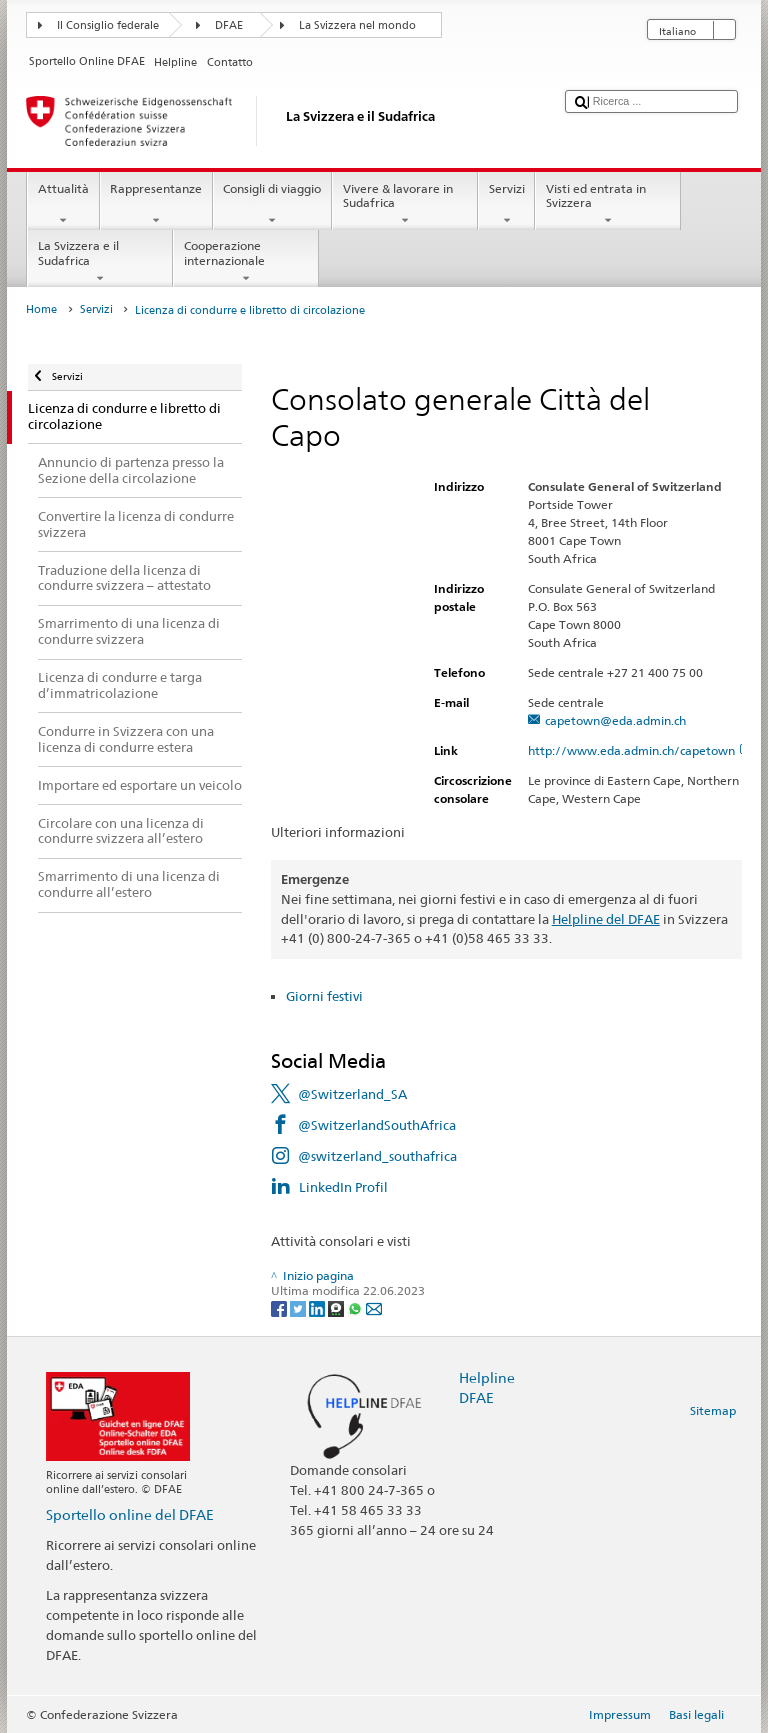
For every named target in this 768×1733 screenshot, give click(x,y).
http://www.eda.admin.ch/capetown (640, 750)
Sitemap (713, 1410)
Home (41, 309)
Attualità (63, 205)
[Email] (374, 1307)
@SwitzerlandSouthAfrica (377, 1125)
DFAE (229, 25)
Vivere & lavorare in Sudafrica (405, 205)
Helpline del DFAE (606, 919)
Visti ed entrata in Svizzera (608, 205)
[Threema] (337, 1307)
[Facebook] (280, 1307)
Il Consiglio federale (108, 25)
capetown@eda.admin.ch (615, 720)
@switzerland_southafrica (377, 1156)
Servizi (506, 205)
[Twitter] (299, 1307)
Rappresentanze (156, 205)
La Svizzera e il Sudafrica (100, 262)
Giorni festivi (324, 996)
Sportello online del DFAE (130, 1514)
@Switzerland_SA (352, 1094)
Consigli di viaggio (272, 205)
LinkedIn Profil (343, 1187)
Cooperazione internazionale (246, 262)
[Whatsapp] (356, 1307)
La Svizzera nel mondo (357, 25)
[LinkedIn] (318, 1307)
